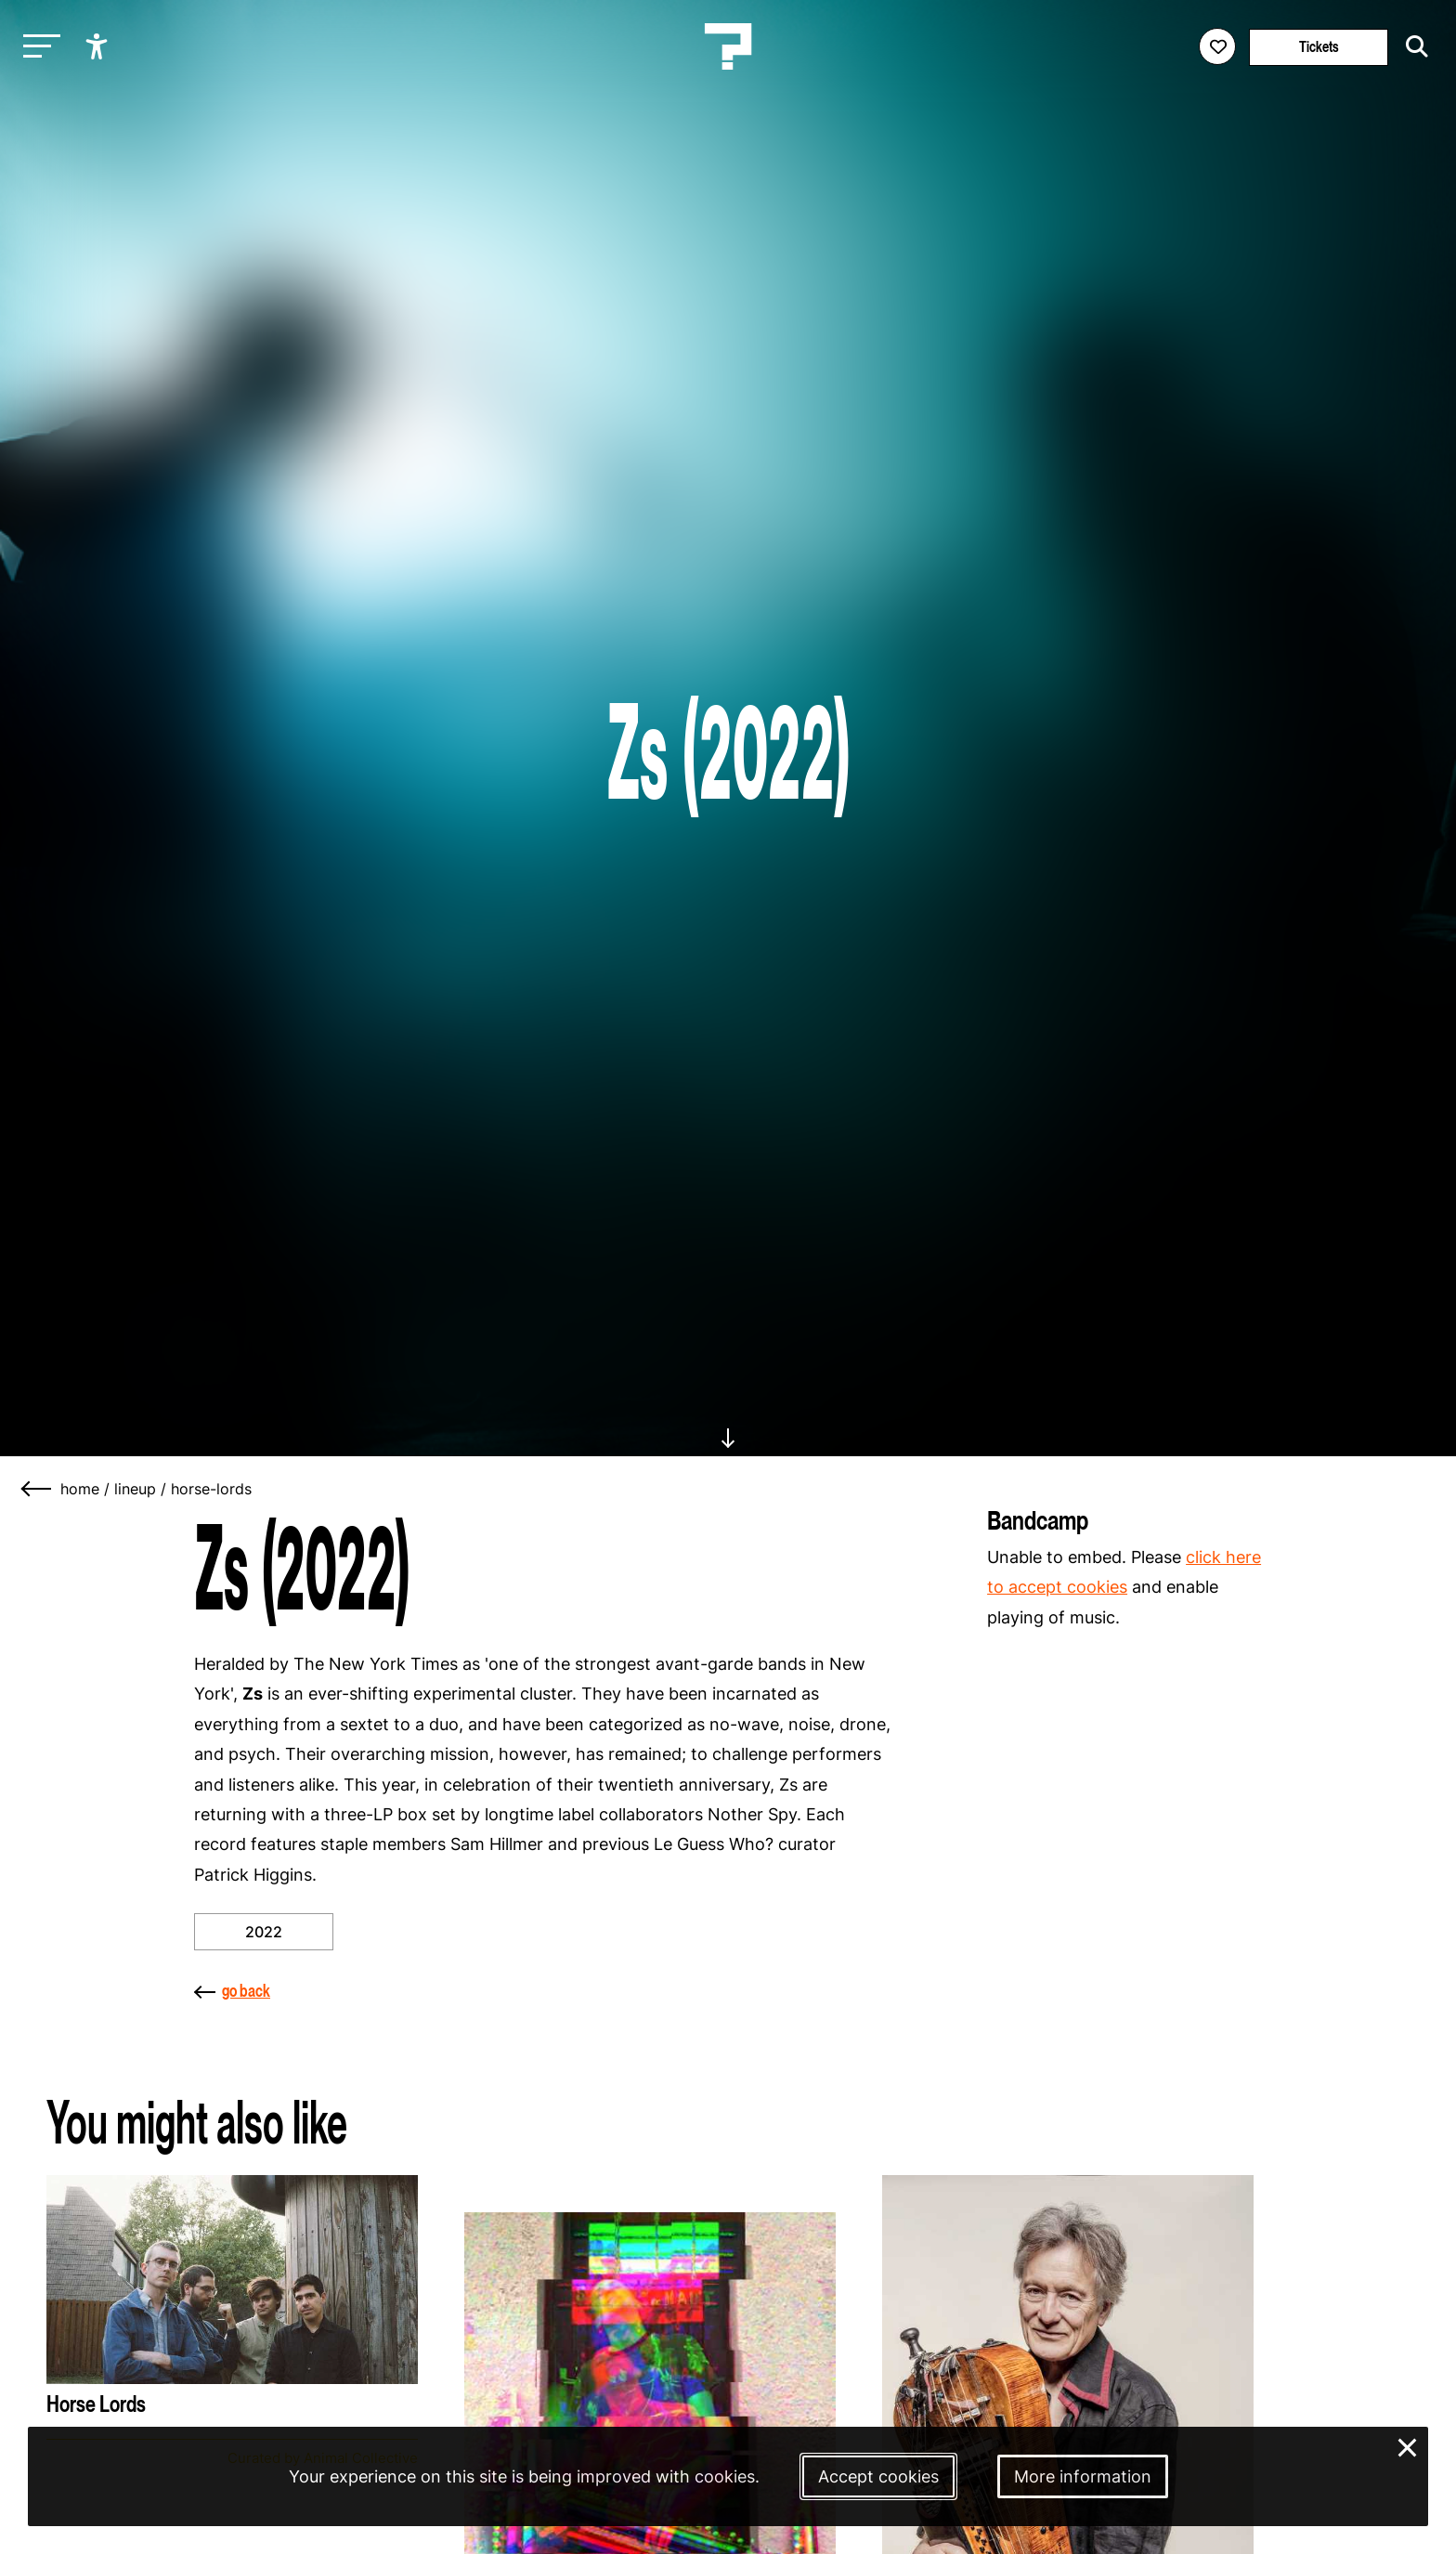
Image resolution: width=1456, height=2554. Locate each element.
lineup (135, 1488)
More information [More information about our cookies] (1082, 2476)
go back (232, 1990)
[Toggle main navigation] (37, 47)
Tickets (1319, 47)
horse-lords (211, 1488)
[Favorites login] (1217, 46)
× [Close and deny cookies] (1407, 2446)
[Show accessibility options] (99, 46)
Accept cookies (878, 2476)
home (79, 1488)
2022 (263, 1931)
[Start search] (1412, 46)
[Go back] (37, 1488)
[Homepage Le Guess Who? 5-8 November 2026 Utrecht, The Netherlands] (728, 46)
